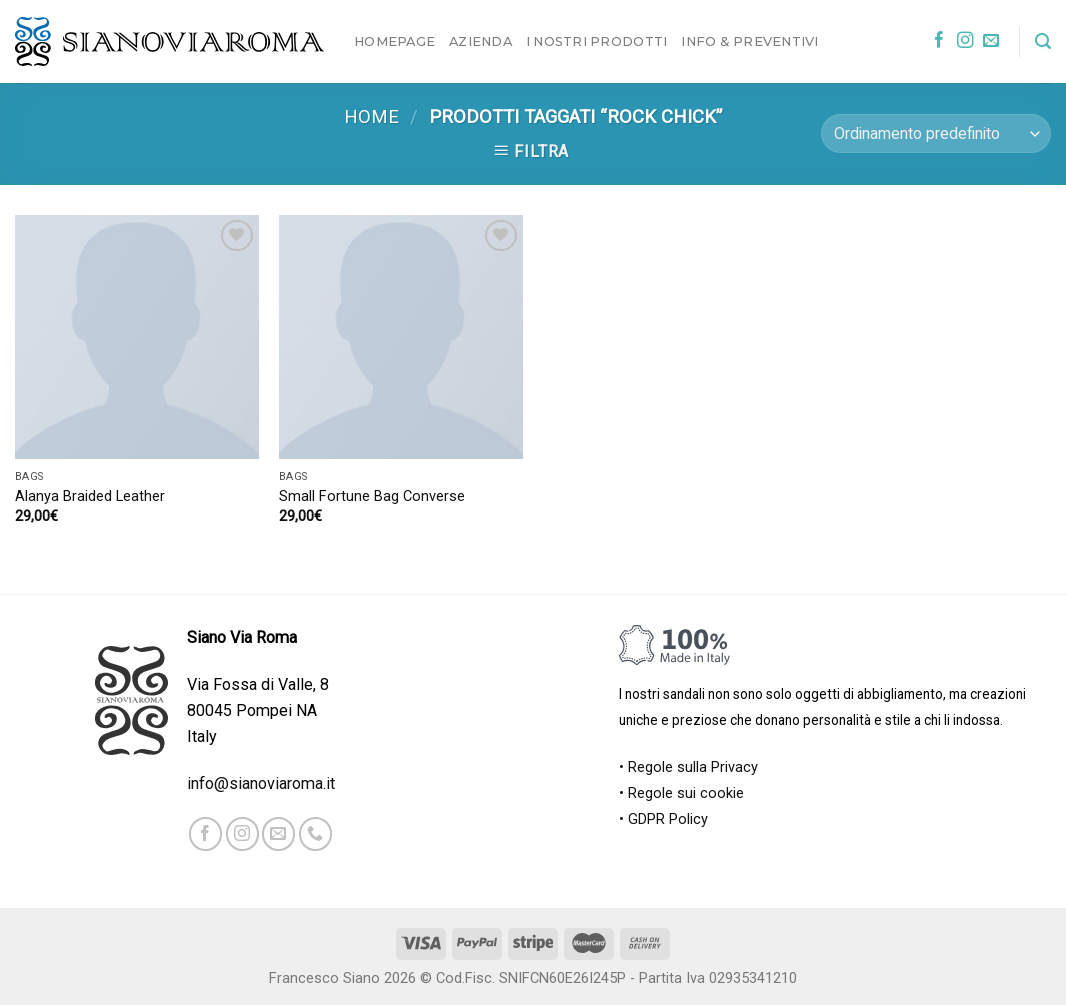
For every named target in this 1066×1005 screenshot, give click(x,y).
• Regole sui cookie (681, 793)
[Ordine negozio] (936, 133)
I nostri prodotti (596, 41)
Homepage (394, 41)
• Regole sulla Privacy (688, 767)
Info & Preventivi (749, 41)
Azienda (480, 41)
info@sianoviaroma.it (261, 783)
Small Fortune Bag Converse (372, 496)
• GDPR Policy (663, 819)
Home (371, 117)
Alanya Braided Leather (90, 496)
